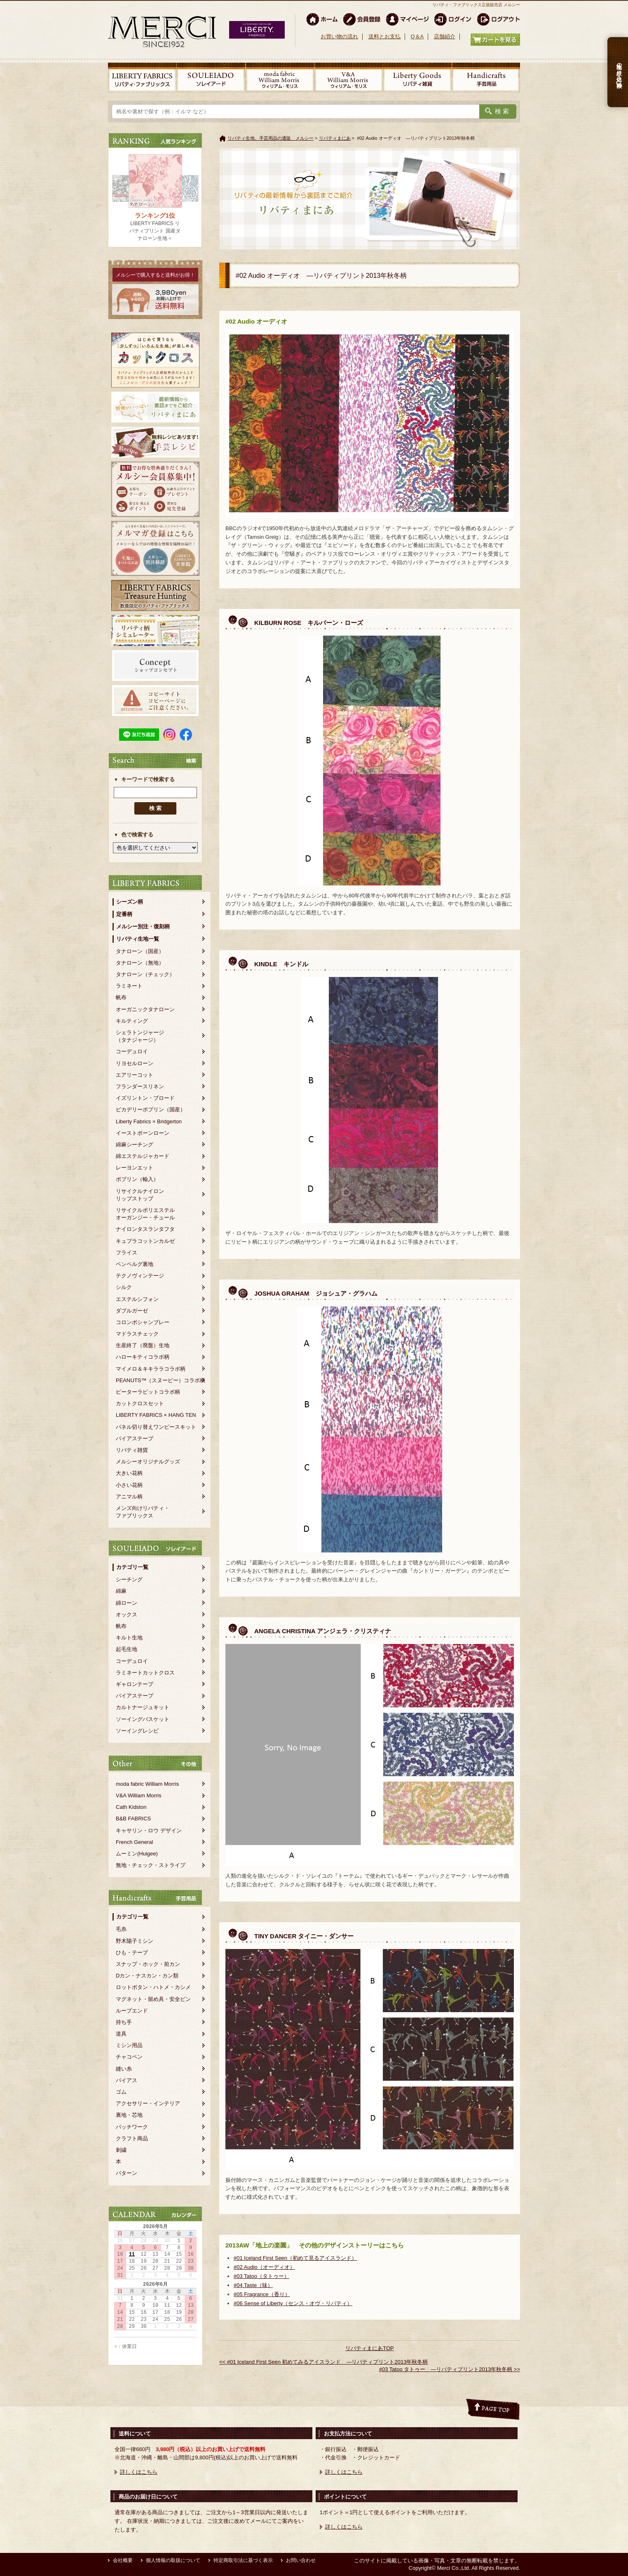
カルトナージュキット (142, 1707)
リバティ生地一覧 (137, 939)
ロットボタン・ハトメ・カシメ (153, 1987)
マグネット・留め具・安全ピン (153, 1999)
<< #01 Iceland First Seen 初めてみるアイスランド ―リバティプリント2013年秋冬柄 (323, 2362)
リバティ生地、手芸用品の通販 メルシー (270, 138)
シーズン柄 (129, 902)
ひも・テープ (132, 1952)
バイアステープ (134, 1438)
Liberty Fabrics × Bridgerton (149, 1121)
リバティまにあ (335, 138)
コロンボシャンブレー (142, 1322)
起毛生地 (126, 1649)
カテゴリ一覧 (132, 1567)
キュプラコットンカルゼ (145, 1241)
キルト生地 (129, 1637)
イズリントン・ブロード (145, 1098)
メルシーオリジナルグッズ (148, 1461)
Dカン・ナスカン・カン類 (147, 1976)
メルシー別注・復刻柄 (143, 926)
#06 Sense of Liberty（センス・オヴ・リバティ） (293, 2303)
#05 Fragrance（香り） (262, 2294)
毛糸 (121, 1929)
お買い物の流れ (339, 36)
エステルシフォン (137, 1299)
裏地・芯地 (129, 2115)
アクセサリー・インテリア (148, 2103)
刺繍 (121, 2150)
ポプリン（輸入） (137, 1179)
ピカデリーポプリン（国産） (150, 1109)
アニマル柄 (129, 1496)
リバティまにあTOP (369, 2348)
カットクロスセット (140, 1403)
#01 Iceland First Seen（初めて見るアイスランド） (295, 2258)
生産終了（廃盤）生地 (142, 1345)
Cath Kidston (131, 1807)
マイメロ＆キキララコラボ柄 (150, 1369)
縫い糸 (124, 2069)
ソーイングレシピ (137, 1731)
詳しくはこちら (138, 2472)
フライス (126, 1252)
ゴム (121, 2092)
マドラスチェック (137, 1334)
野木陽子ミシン (134, 1941)
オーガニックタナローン (145, 1009)
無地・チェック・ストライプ (150, 1865)
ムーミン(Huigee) (137, 1853)
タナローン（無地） (140, 963)
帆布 (121, 997)
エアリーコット (134, 1075)
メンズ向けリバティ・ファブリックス (142, 1512)
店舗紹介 (444, 36)
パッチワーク (132, 2127)
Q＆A (417, 36)
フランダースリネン (140, 1086)
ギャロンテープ (134, 1684)
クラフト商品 (132, 2138)
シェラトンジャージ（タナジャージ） (140, 1036)
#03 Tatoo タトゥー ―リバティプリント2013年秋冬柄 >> (449, 2369)
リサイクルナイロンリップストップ (140, 1195)
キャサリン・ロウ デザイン (149, 1830)
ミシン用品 (129, 2045)
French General (134, 1842)
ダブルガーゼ (132, 1311)
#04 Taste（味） (253, 2285)
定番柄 (124, 914)
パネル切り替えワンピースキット (156, 1427)
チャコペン (129, 2057)
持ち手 (124, 2022)
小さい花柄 (129, 1485)
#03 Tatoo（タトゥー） (261, 2276)
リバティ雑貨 (132, 1450)
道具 (121, 2034)
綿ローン (126, 1603)
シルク (124, 1287)
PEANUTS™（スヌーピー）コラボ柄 (160, 1380)
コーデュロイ (132, 1051)
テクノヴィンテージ (140, 1276)
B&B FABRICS (133, 1818)
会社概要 (123, 2560)
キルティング (132, 1021)
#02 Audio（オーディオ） (264, 2267)
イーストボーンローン (142, 1133)
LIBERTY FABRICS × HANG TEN (156, 1415)
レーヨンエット (134, 1168)
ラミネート (129, 986)
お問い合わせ (301, 2560)
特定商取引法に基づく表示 (243, 2560)
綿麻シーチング (134, 1144)
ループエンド (132, 2011)
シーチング (129, 1579)
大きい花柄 (129, 1473)
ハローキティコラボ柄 (142, 1357)
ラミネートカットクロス (145, 1673)
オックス (126, 1614)
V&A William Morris (139, 1795)
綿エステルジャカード (142, 1156)
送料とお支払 (384, 36)
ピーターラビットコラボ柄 (148, 1392)
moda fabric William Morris (147, 1784)
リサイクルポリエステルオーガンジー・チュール (145, 1214)
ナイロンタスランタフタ (145, 1229)
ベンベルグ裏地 (134, 1264)
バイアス (126, 2080)
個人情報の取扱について (173, 2560)
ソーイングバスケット (142, 1719)
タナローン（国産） (140, 951)
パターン (126, 2173)
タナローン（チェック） (145, 974)
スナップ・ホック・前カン (148, 1964)
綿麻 (121, 1591)
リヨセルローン (134, 1063)
